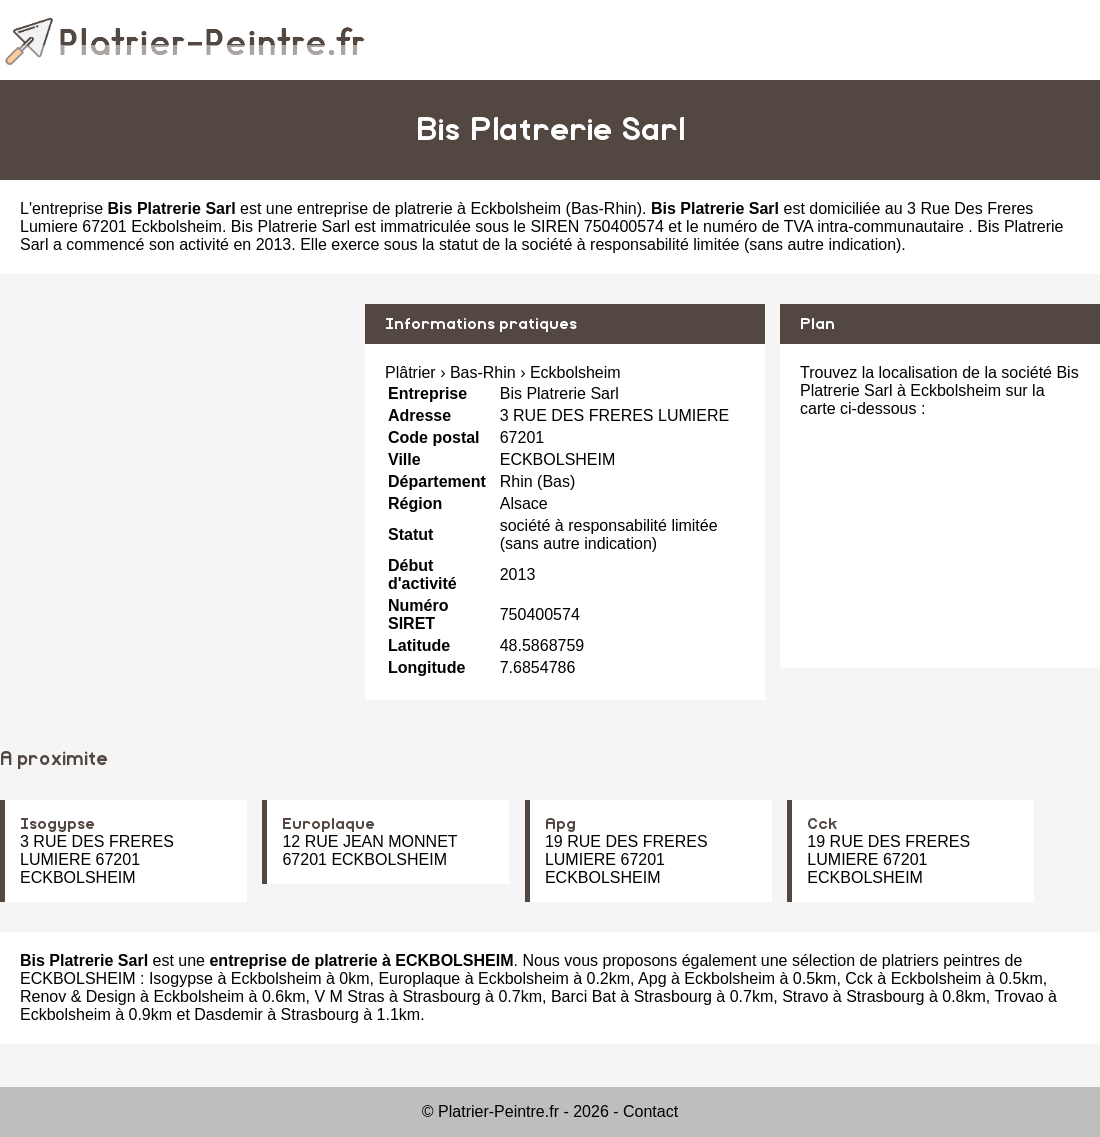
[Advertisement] (175, 444)
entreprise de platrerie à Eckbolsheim (429, 208)
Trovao (1018, 996)
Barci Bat (583, 996)
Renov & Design (78, 996)
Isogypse (57, 824)
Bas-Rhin (604, 208)
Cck (822, 824)
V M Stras (349, 996)
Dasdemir (228, 1014)
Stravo (805, 996)
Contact (650, 1111)
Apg (560, 824)
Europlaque (328, 824)
